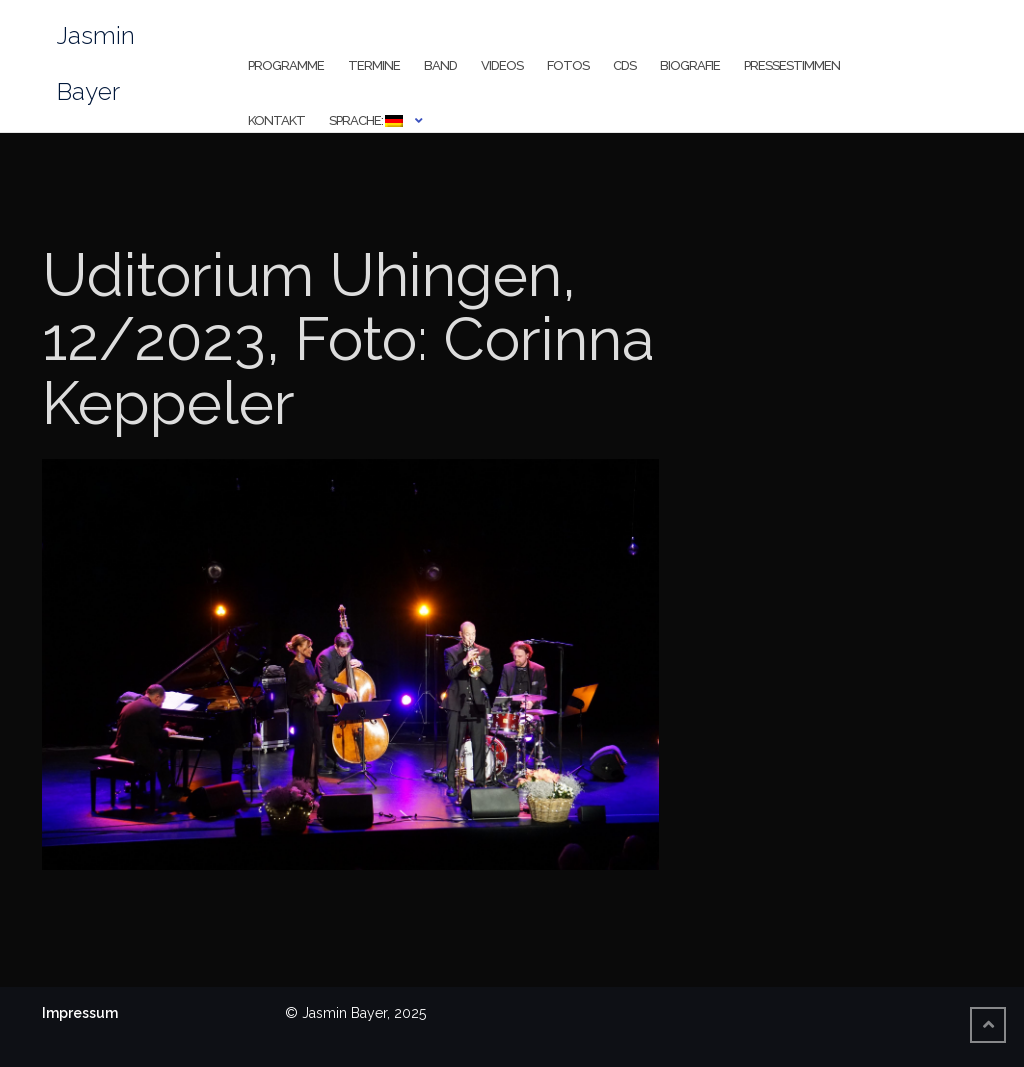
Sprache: (366, 120)
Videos (502, 65)
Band (440, 65)
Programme (286, 65)
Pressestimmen (792, 65)
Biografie (690, 65)
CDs (624, 65)
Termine (374, 65)
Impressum (80, 1013)
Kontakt (276, 120)
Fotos (568, 65)
